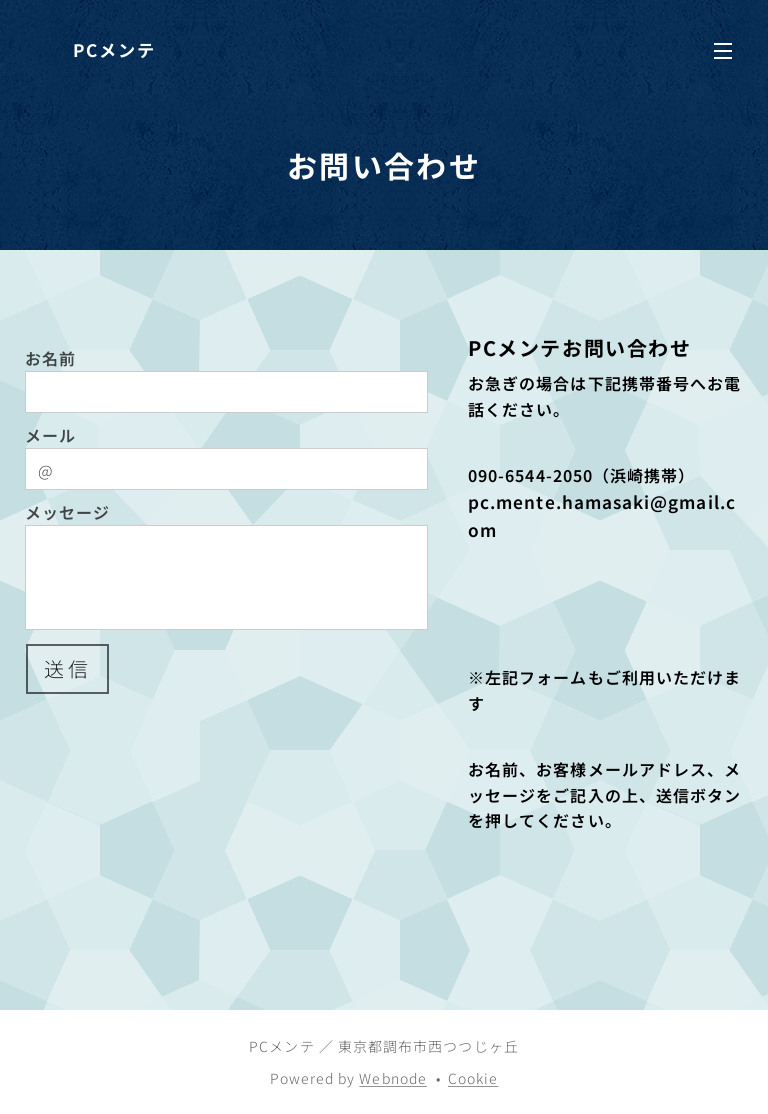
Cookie (473, 1078)
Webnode (393, 1078)
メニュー (723, 51)
